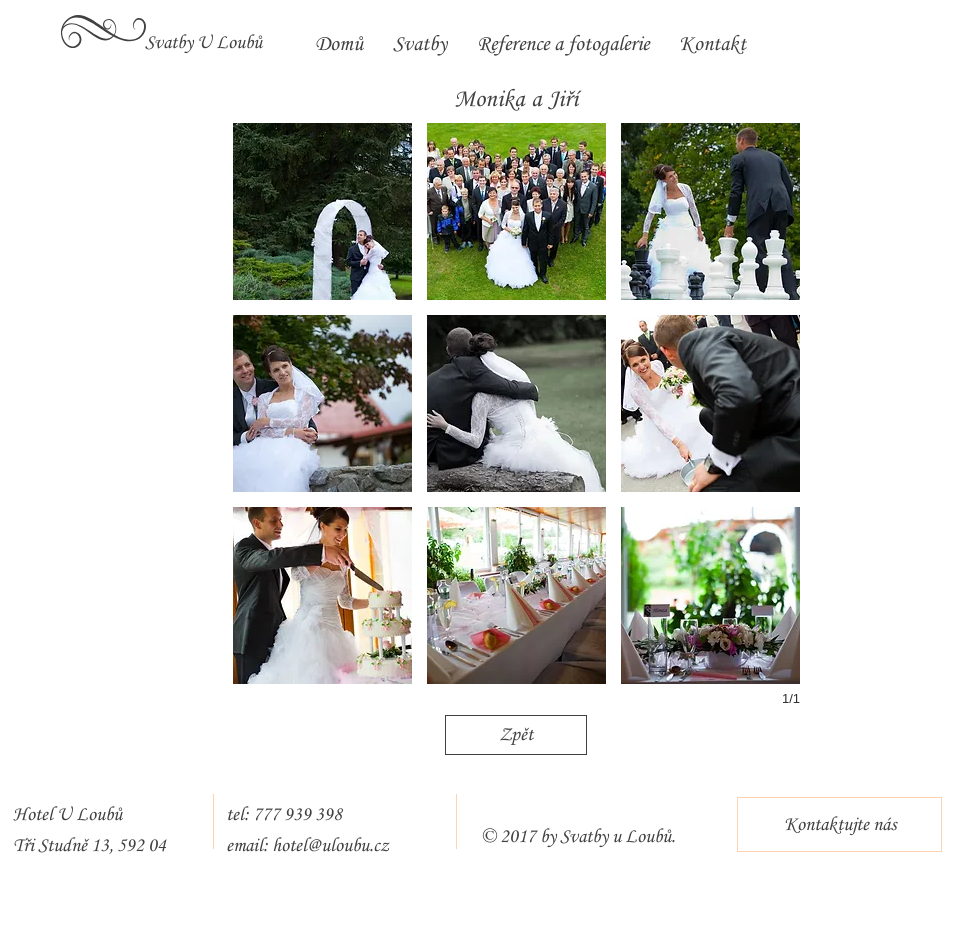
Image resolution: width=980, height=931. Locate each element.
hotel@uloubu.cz (330, 846)
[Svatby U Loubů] (203, 43)
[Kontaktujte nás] (839, 824)
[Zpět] (516, 735)
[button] (322, 211)
